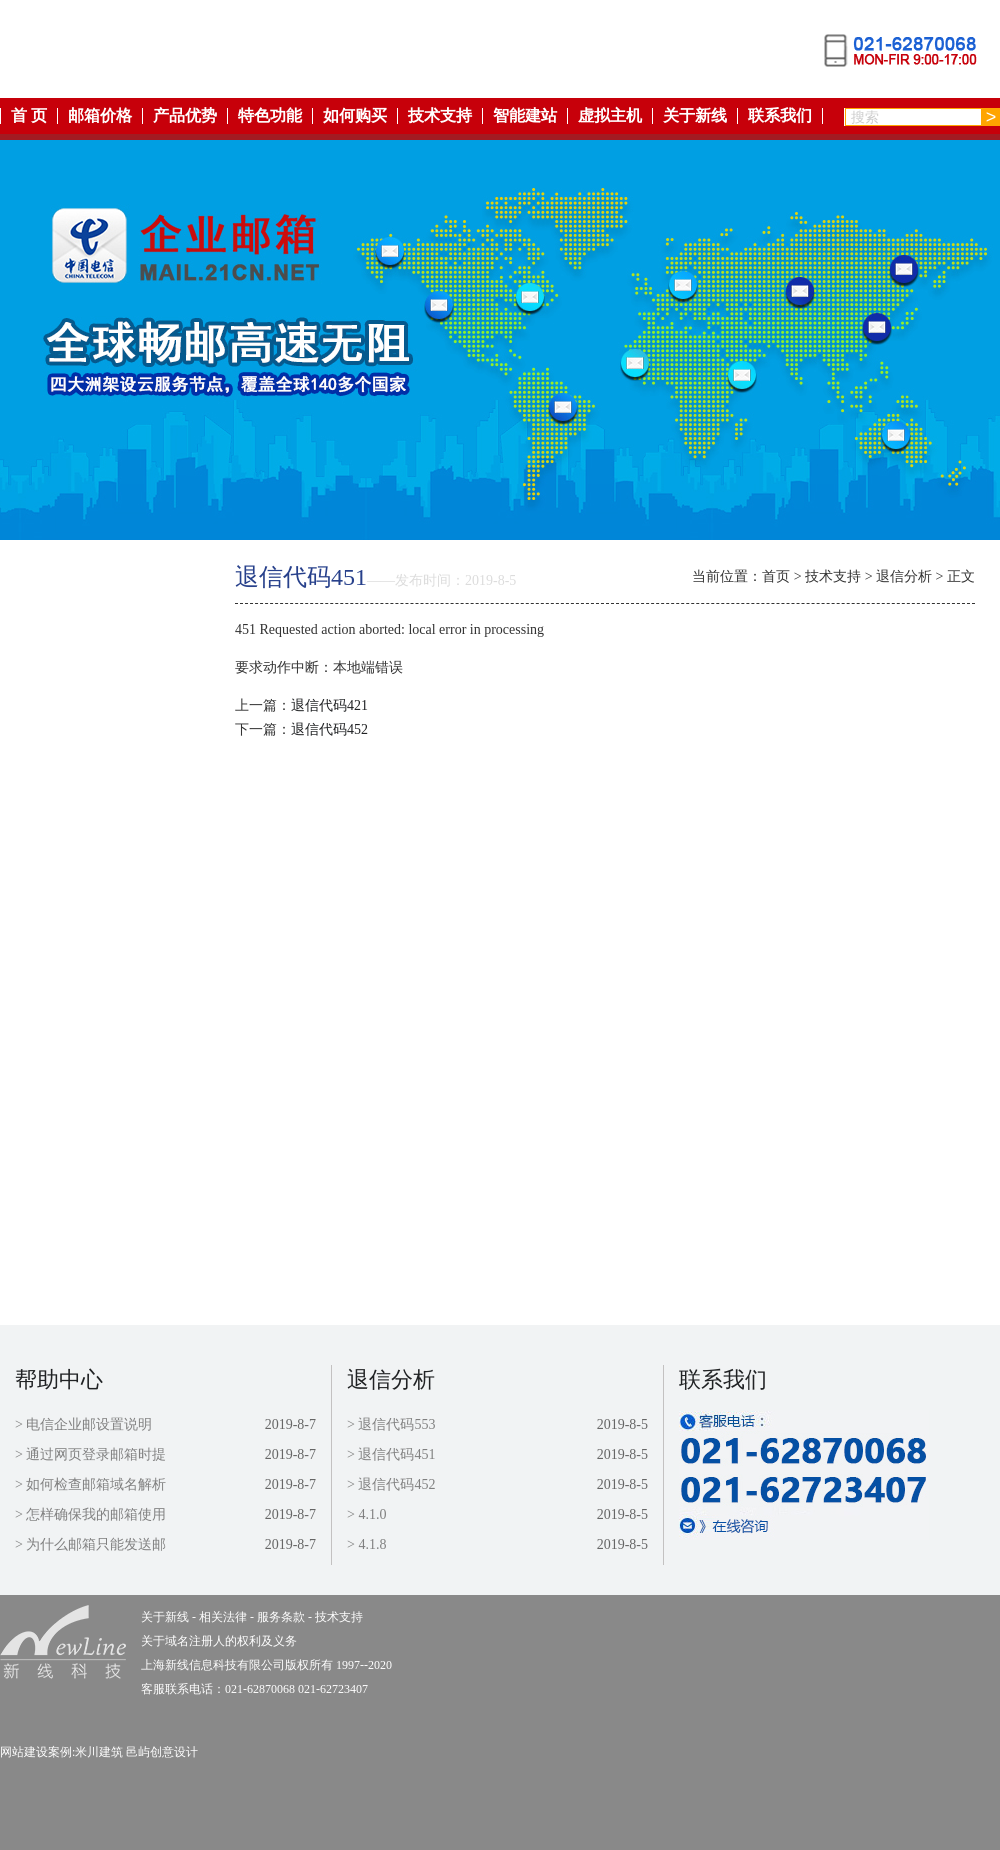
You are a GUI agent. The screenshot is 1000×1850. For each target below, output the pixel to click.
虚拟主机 (610, 116)
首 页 (29, 116)
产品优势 (185, 116)
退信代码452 (329, 729)
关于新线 (695, 116)
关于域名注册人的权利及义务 (219, 1641)
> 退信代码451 (391, 1454)
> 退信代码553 (391, 1424)
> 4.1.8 (366, 1544)
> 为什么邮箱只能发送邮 (90, 1544)
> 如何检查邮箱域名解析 (90, 1484)
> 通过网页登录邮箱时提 (90, 1454)
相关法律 (93, 940)
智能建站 (525, 116)
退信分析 (904, 576)
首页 (776, 576)
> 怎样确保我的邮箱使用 (90, 1514)
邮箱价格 (100, 116)
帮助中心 (59, 1379)
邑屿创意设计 (162, 1752)
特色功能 (270, 116)
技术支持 (440, 116)
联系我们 (780, 116)
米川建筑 (99, 1752)
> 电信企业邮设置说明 (83, 1424)
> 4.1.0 (366, 1514)
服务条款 (93, 986)
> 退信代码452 (391, 1484)
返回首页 (93, 572)
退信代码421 (329, 705)
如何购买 (355, 116)
